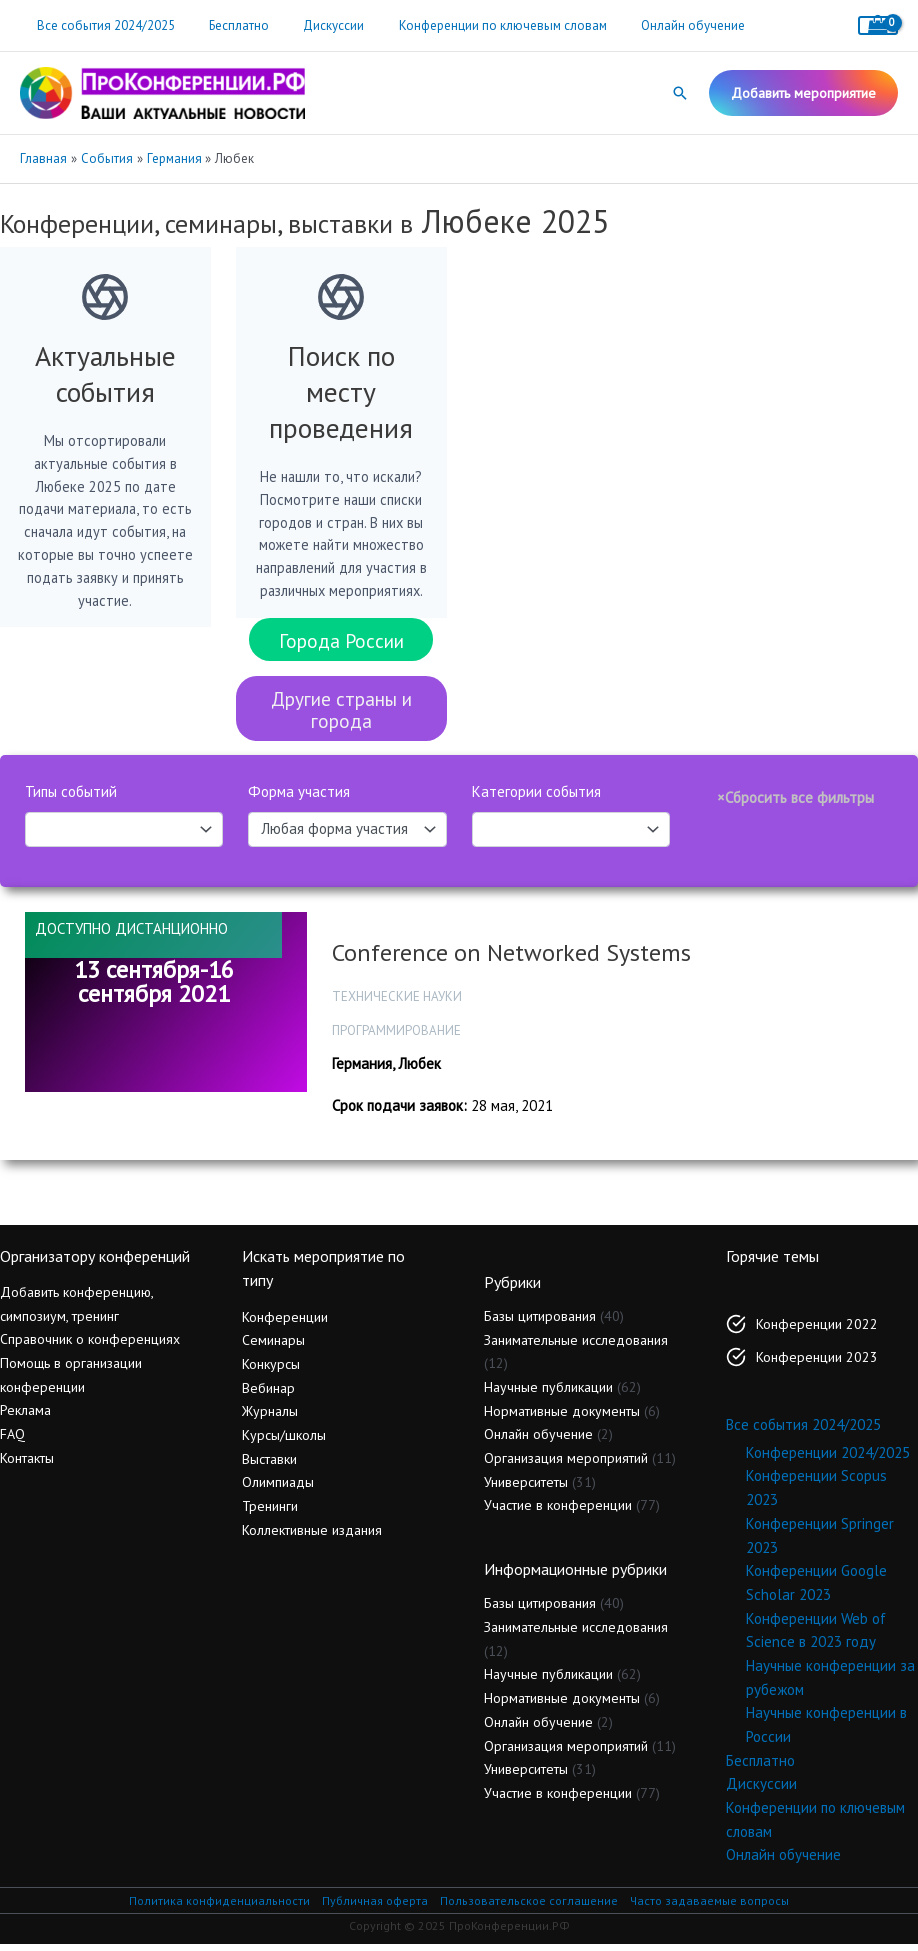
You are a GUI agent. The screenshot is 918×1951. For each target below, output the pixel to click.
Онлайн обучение (656, 25)
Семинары (273, 1348)
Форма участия (299, 799)
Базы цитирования (540, 1323)
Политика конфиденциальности (219, 1907)
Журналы (270, 1419)
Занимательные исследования (576, 1347)
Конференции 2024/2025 (828, 1459)
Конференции (285, 1324)
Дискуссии (313, 25)
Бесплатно (227, 25)
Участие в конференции (558, 1513)
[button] (680, 93)
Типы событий (71, 799)
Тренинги (270, 1513)
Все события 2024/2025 (102, 25)
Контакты (27, 1465)
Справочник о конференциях (90, 1347)
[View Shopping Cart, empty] (878, 25)
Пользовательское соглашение (529, 1907)
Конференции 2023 (817, 1364)
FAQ (12, 1441)
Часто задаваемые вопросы (709, 1907)
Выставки (269, 1466)
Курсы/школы (284, 1442)
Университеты (526, 1489)
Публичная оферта (375, 1907)
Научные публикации (548, 1394)
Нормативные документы (562, 1418)
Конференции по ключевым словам (474, 25)
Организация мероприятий (566, 1465)
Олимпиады (278, 1490)
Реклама (25, 1418)
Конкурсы (271, 1371)
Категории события (536, 799)
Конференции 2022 (817, 1331)
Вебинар (268, 1395)
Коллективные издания (312, 1537)
